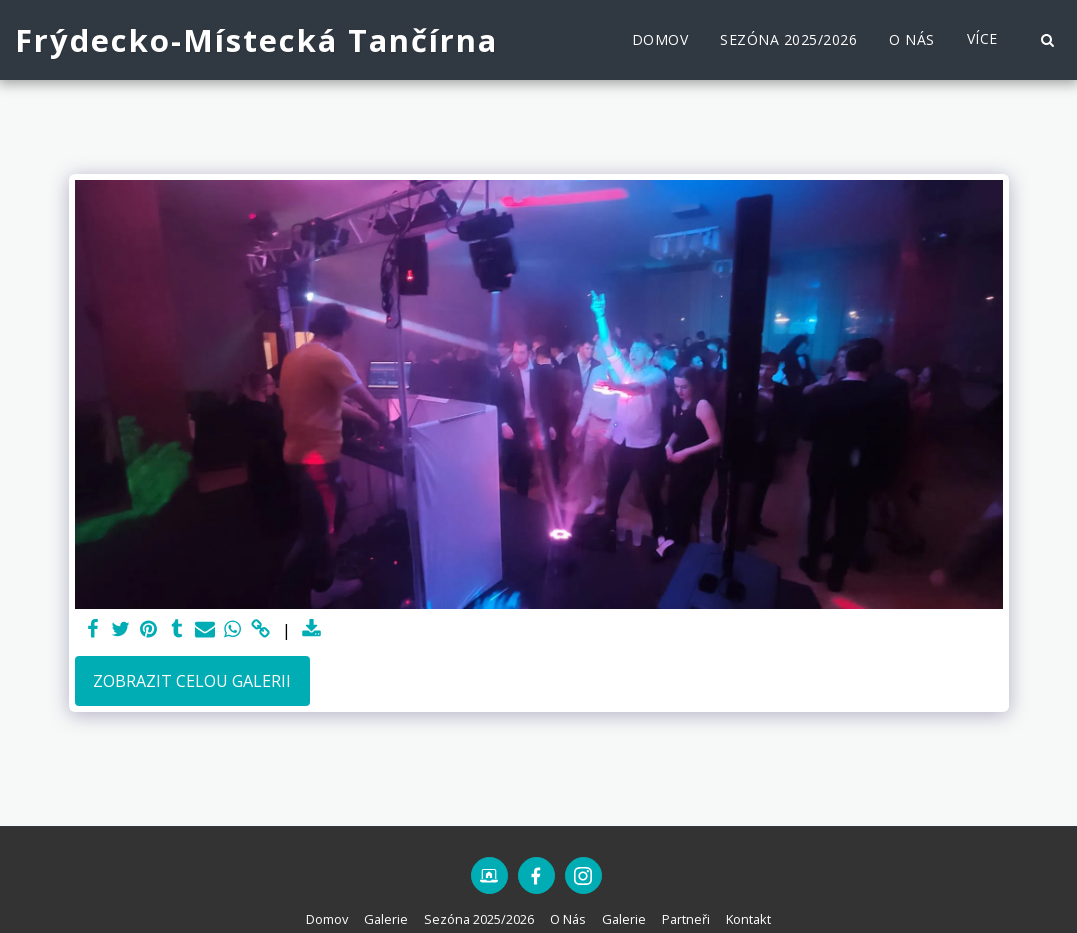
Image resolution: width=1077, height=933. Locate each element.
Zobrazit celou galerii (192, 681)
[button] (1047, 40)
